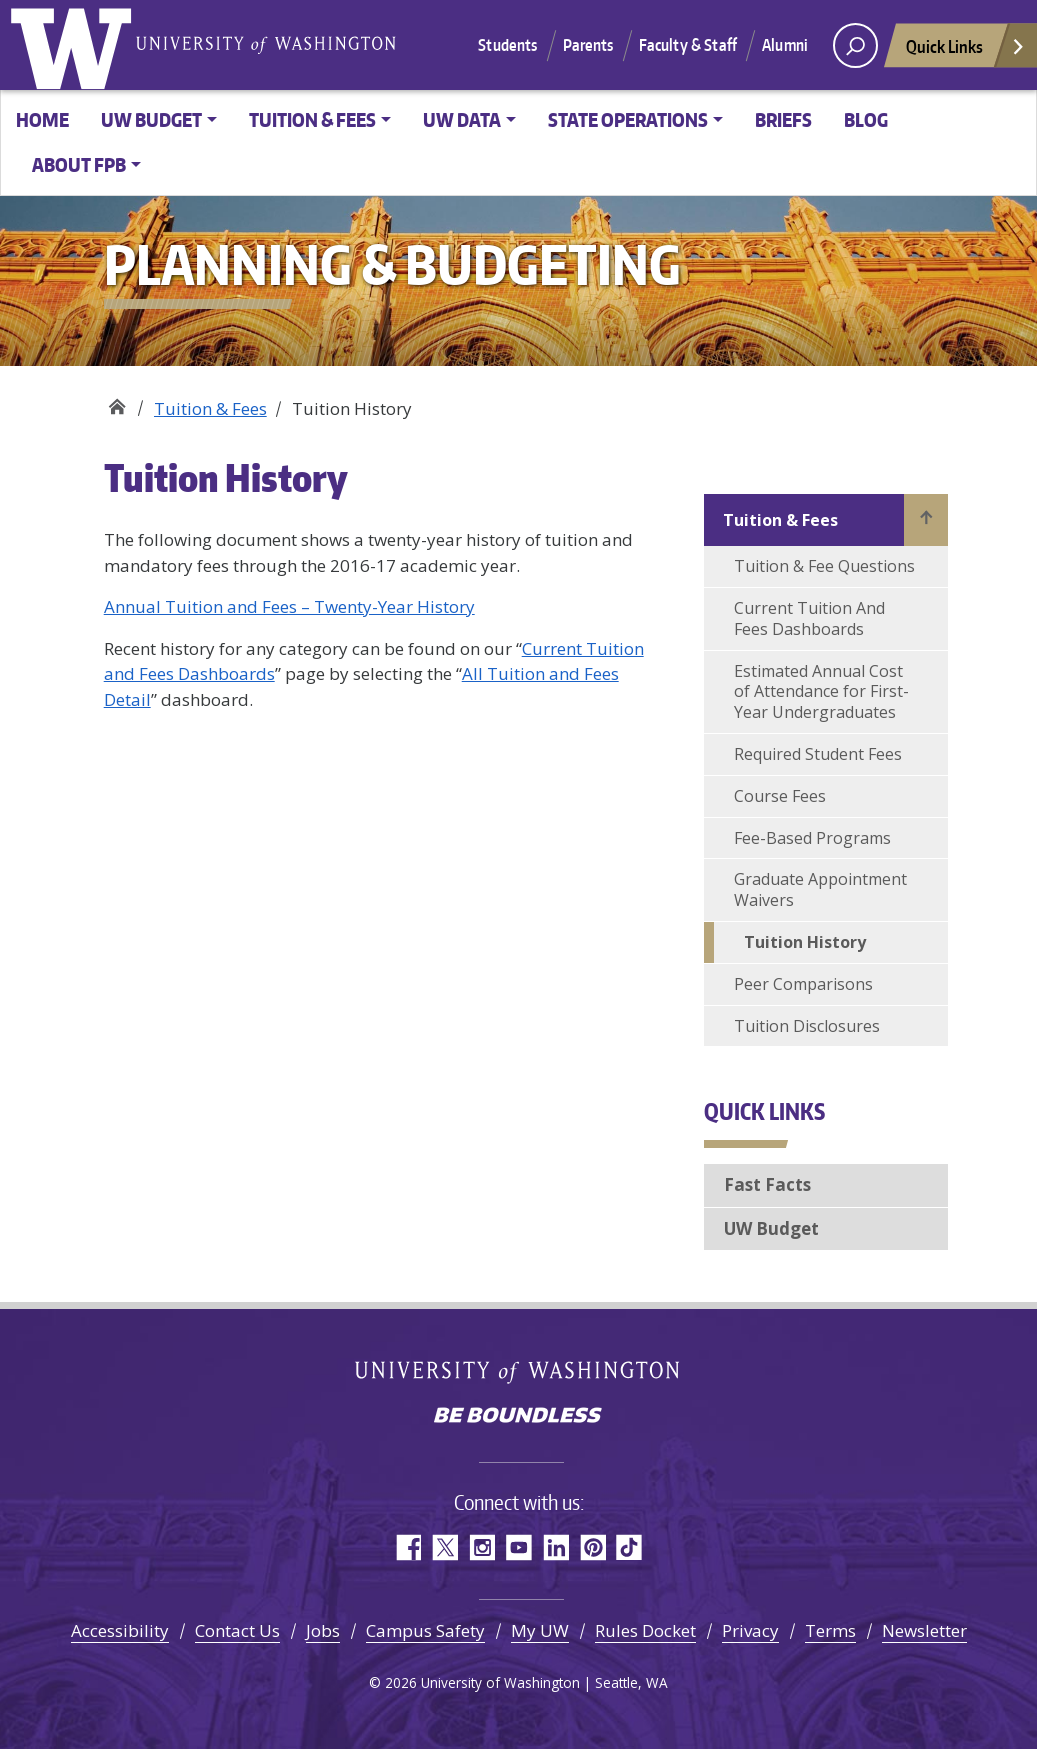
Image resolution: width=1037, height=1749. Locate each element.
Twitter (444, 1547)
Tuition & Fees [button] (312, 119)
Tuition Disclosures (807, 1026)
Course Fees (780, 796)
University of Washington (75, 45)
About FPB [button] (79, 164)
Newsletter (924, 1630)
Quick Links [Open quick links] (966, 51)
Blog (866, 119)
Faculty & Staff (688, 45)
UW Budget (771, 1228)
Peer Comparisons (803, 984)
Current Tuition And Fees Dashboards (809, 618)
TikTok (629, 1547)
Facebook (407, 1547)
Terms (830, 1630)
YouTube (518, 1547)
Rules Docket (645, 1630)
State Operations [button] (628, 119)
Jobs (323, 1630)
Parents (588, 45)
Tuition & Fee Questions (824, 566)
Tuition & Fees (210, 408)
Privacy (750, 1630)
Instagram (481, 1547)
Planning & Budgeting (116, 401)
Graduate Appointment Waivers (820, 889)
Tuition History (805, 942)
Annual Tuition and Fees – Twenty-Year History (289, 606)
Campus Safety (425, 1630)
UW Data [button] (462, 119)
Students (507, 45)
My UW (540, 1630)
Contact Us (237, 1630)
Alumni (785, 45)
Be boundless (519, 1417)
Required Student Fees (818, 754)
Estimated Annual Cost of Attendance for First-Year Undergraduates (821, 692)
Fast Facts (767, 1184)
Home (42, 119)
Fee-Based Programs (812, 838)
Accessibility (120, 1630)
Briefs (783, 119)
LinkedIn (555, 1547)
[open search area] (855, 45)
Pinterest (592, 1547)
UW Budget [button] (151, 119)
